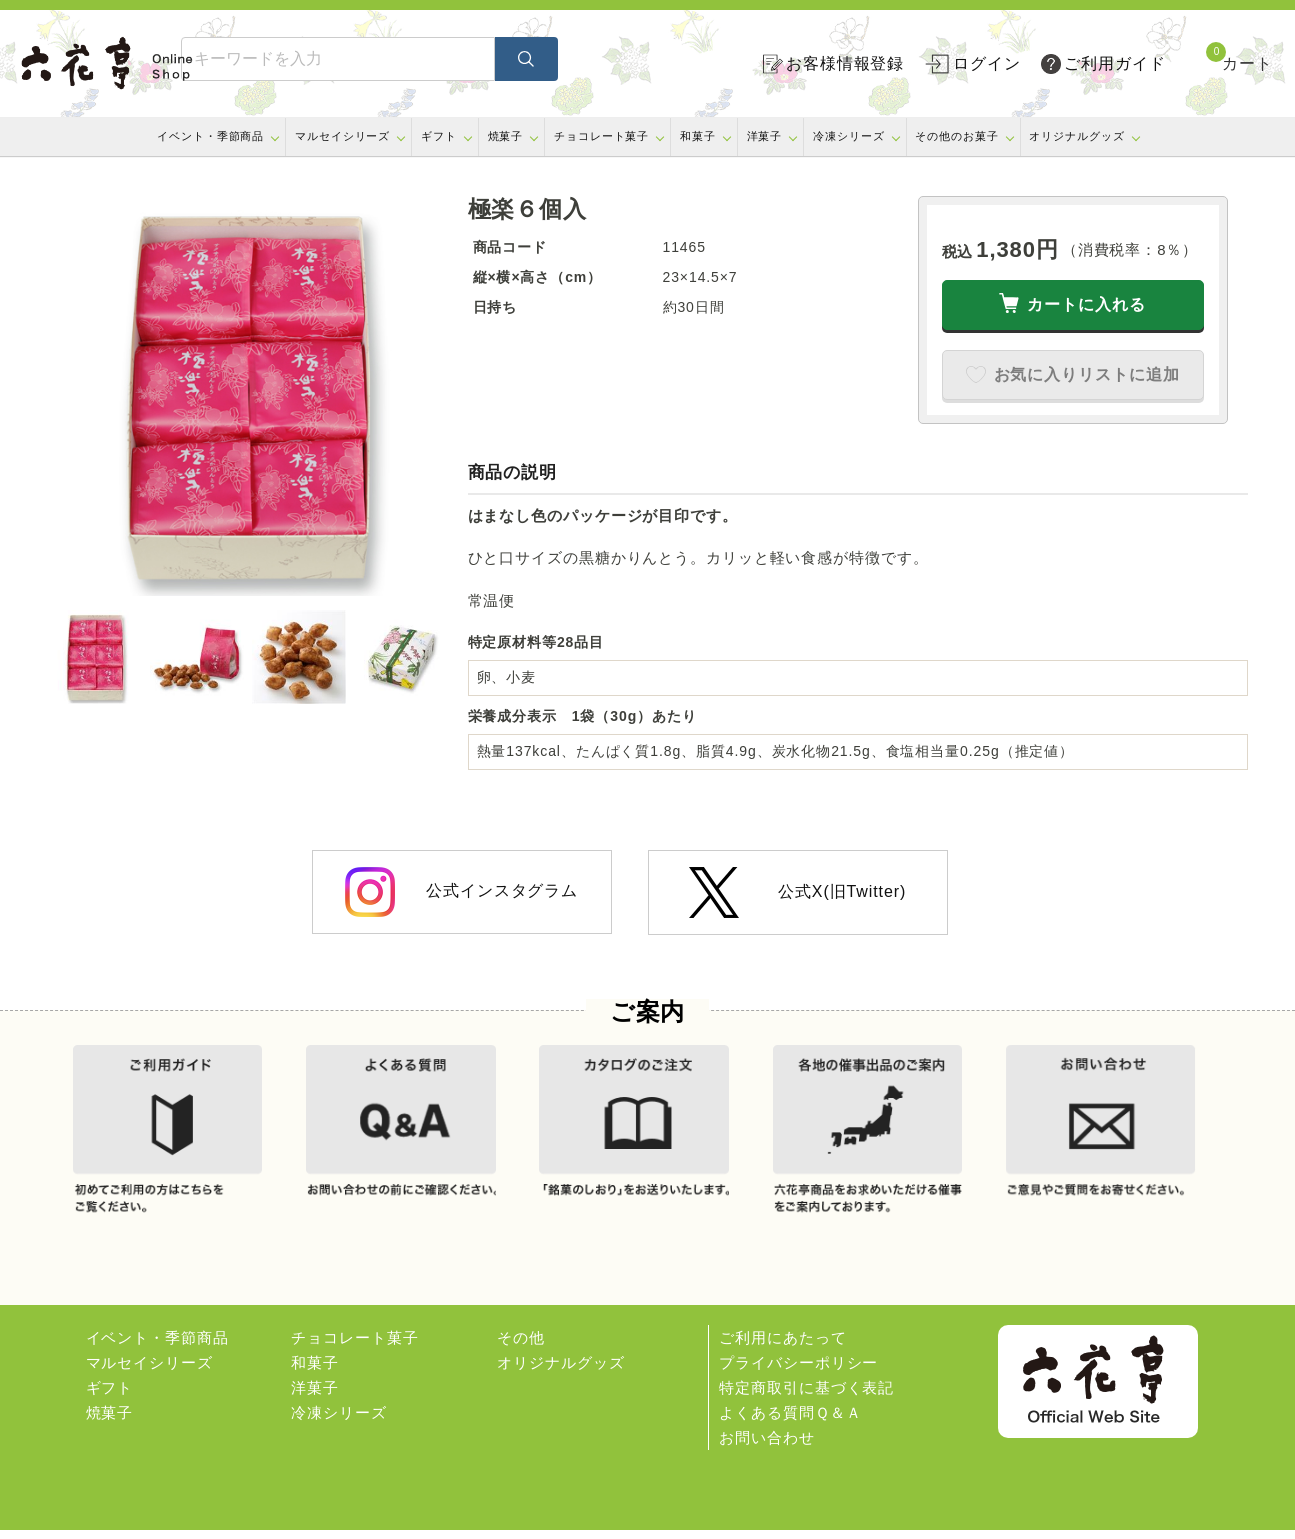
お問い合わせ (766, 1446)
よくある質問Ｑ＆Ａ (790, 1421)
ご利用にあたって (782, 1346)
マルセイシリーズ (342, 136)
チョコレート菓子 (601, 136)
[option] (248, 396)
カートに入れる (1086, 304)
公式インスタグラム (461, 892)
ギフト (439, 136)
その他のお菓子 (956, 136)
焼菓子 (506, 136)
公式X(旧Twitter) (797, 892)
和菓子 (698, 136)
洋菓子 (765, 136)
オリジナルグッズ (1076, 136)
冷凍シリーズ (848, 136)
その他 (521, 1346)
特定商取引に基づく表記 (806, 1396)
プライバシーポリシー (798, 1371)
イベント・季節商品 (210, 136)
